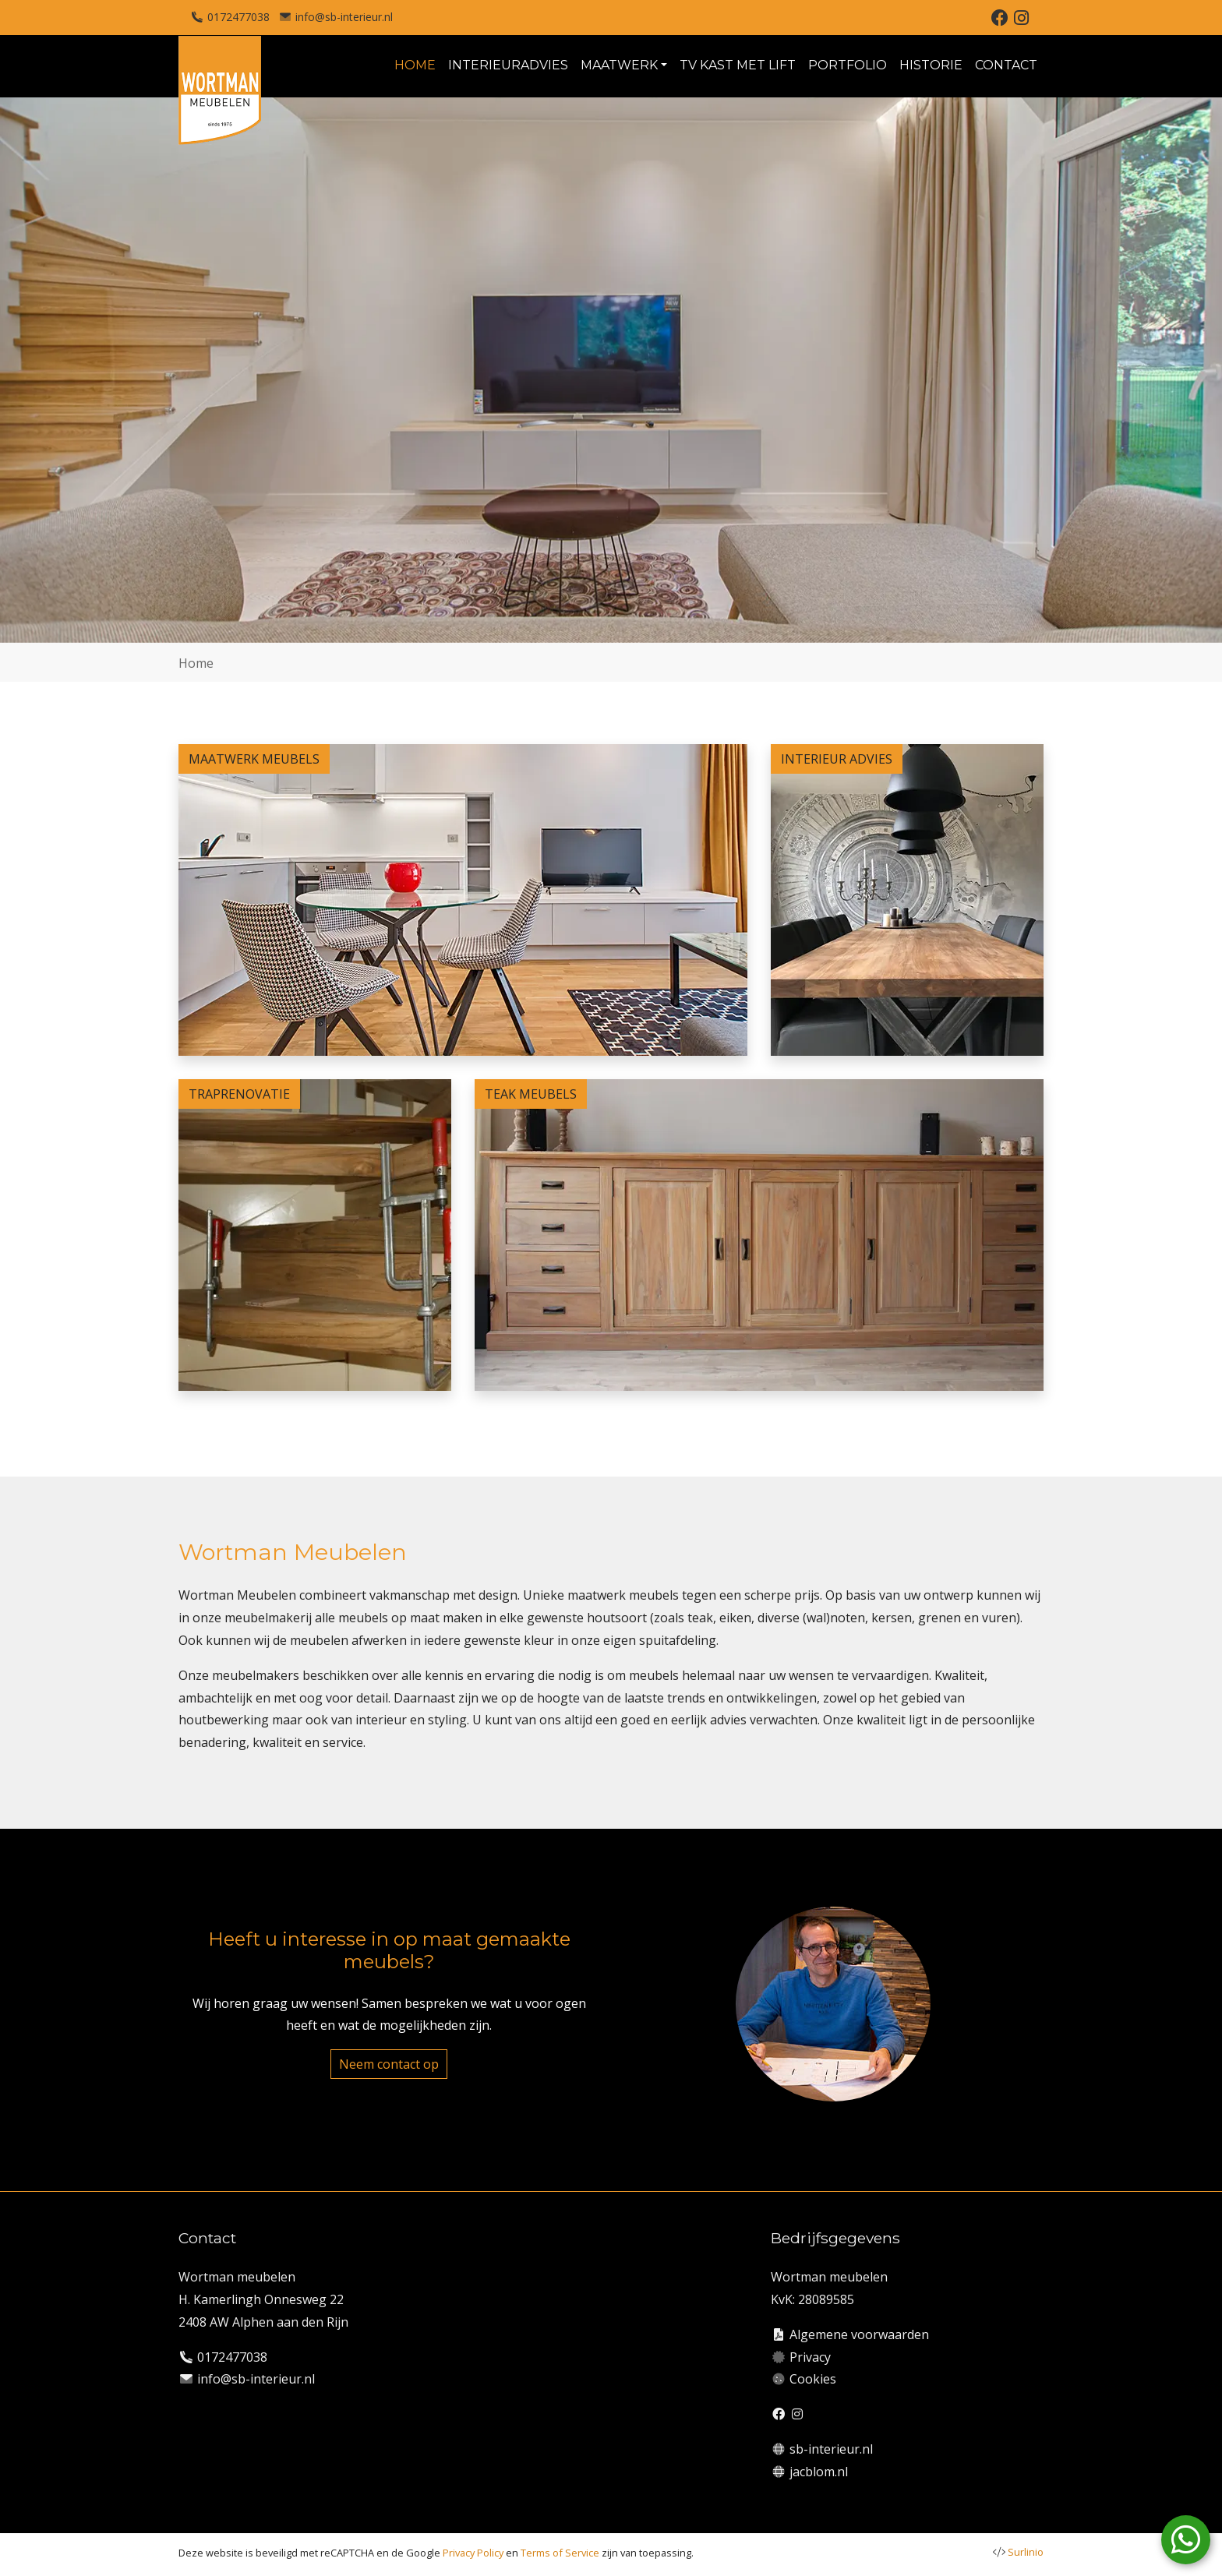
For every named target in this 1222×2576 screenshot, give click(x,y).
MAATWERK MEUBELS (254, 759)
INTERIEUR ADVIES (836, 759)
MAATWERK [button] (619, 65)
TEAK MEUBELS (531, 1094)
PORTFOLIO (847, 65)
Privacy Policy (473, 2553)
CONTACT (1006, 65)
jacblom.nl (818, 2471)
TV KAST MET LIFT (738, 65)
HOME (415, 65)
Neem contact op (389, 2064)
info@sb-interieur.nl (344, 16)
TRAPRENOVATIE (239, 1094)
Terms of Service (560, 2553)
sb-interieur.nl (831, 2449)
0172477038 (238, 16)
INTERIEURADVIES (508, 65)
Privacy (810, 2357)
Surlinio (1026, 2552)
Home (196, 663)
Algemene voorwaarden (859, 2334)
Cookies (812, 2378)
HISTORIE (930, 65)
